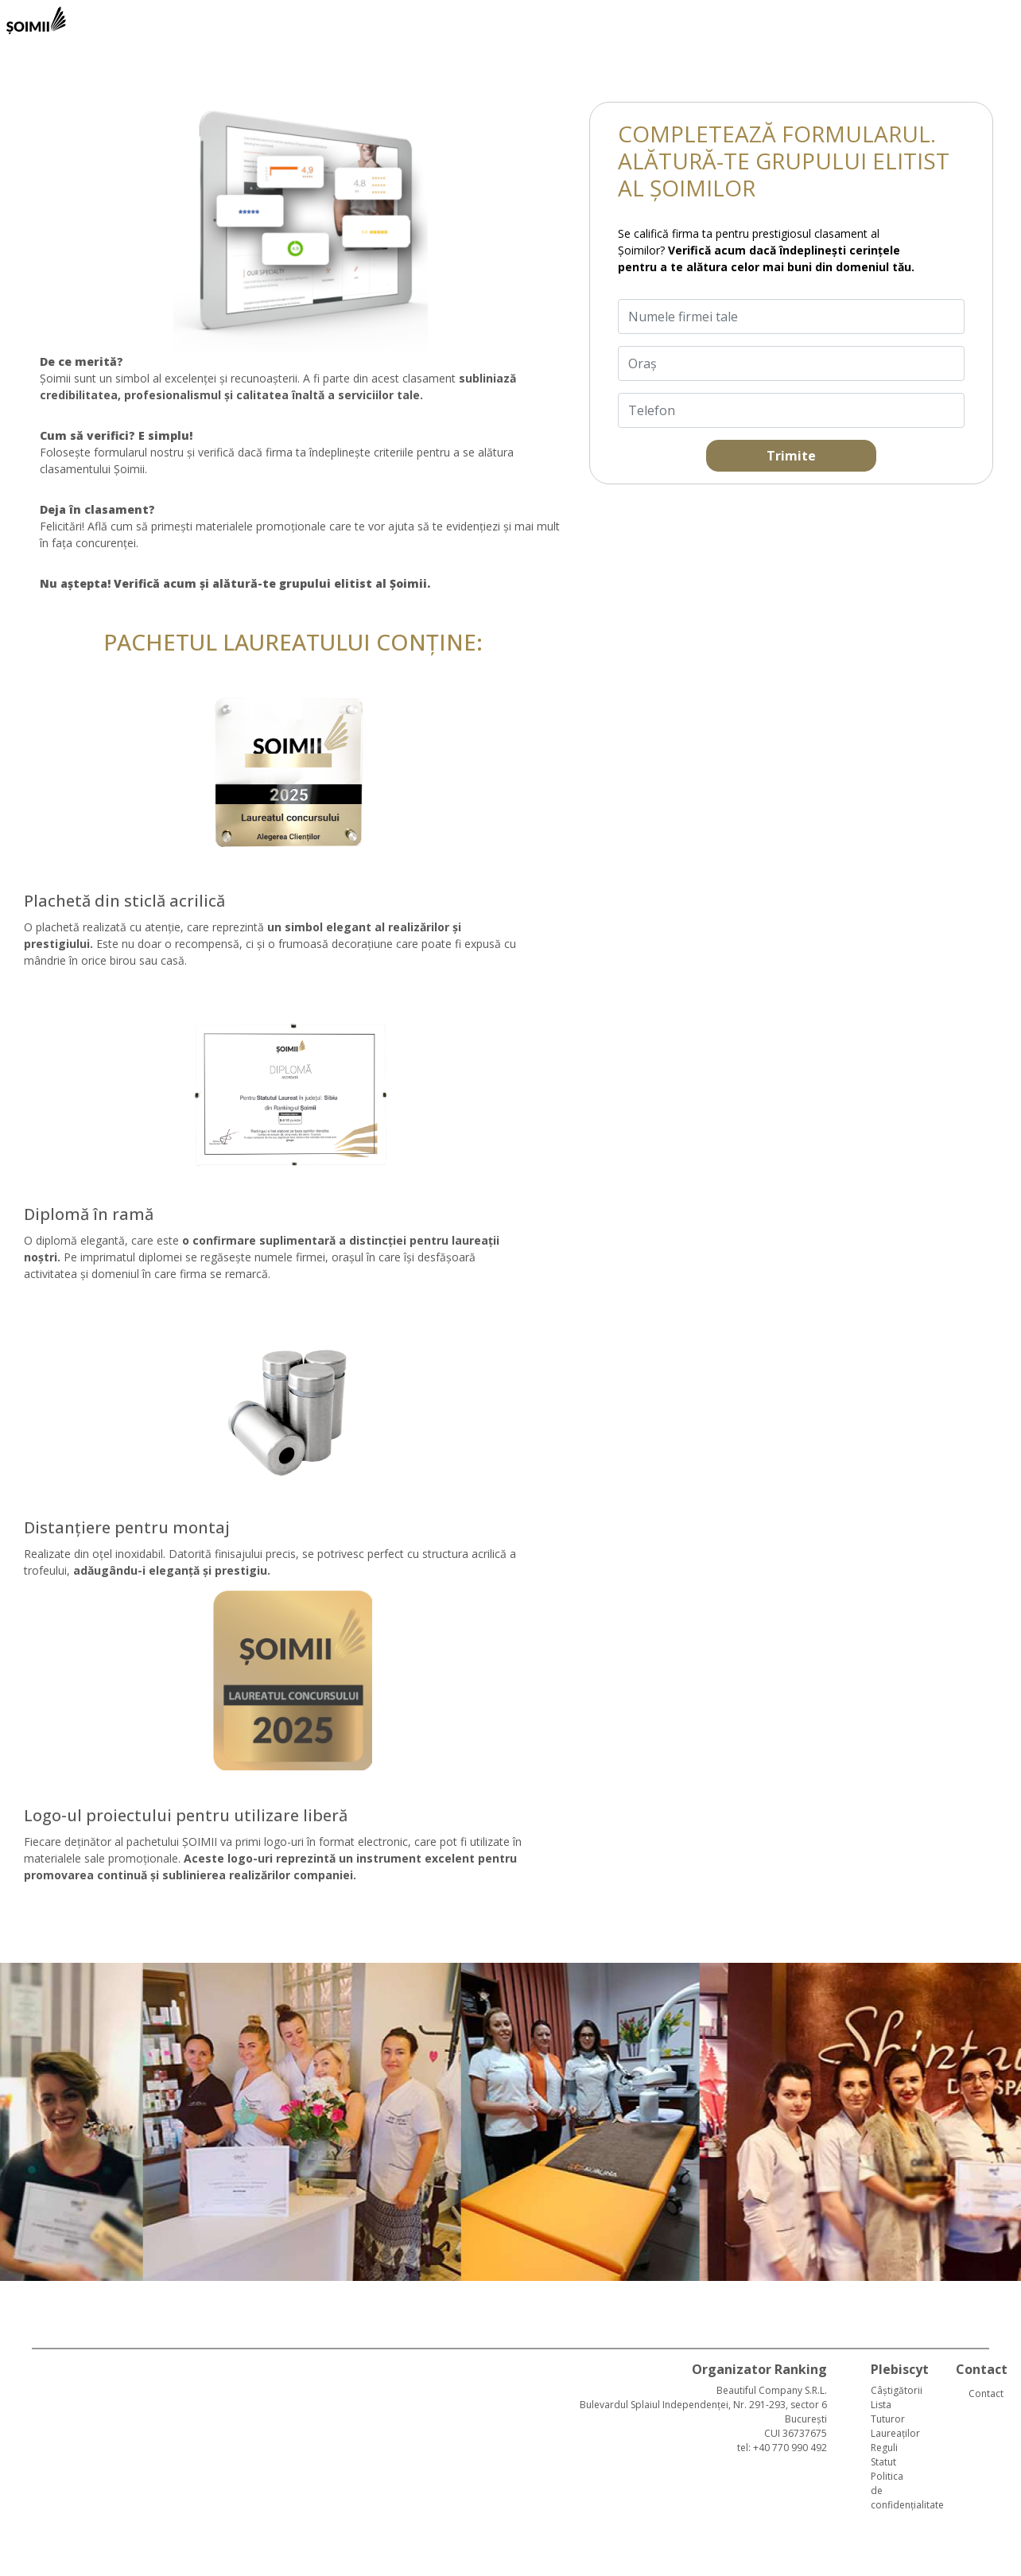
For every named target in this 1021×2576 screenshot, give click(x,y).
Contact (983, 2393)
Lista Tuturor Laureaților (895, 2419)
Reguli (884, 2447)
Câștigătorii (896, 2390)
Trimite (791, 455)
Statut (883, 2462)
